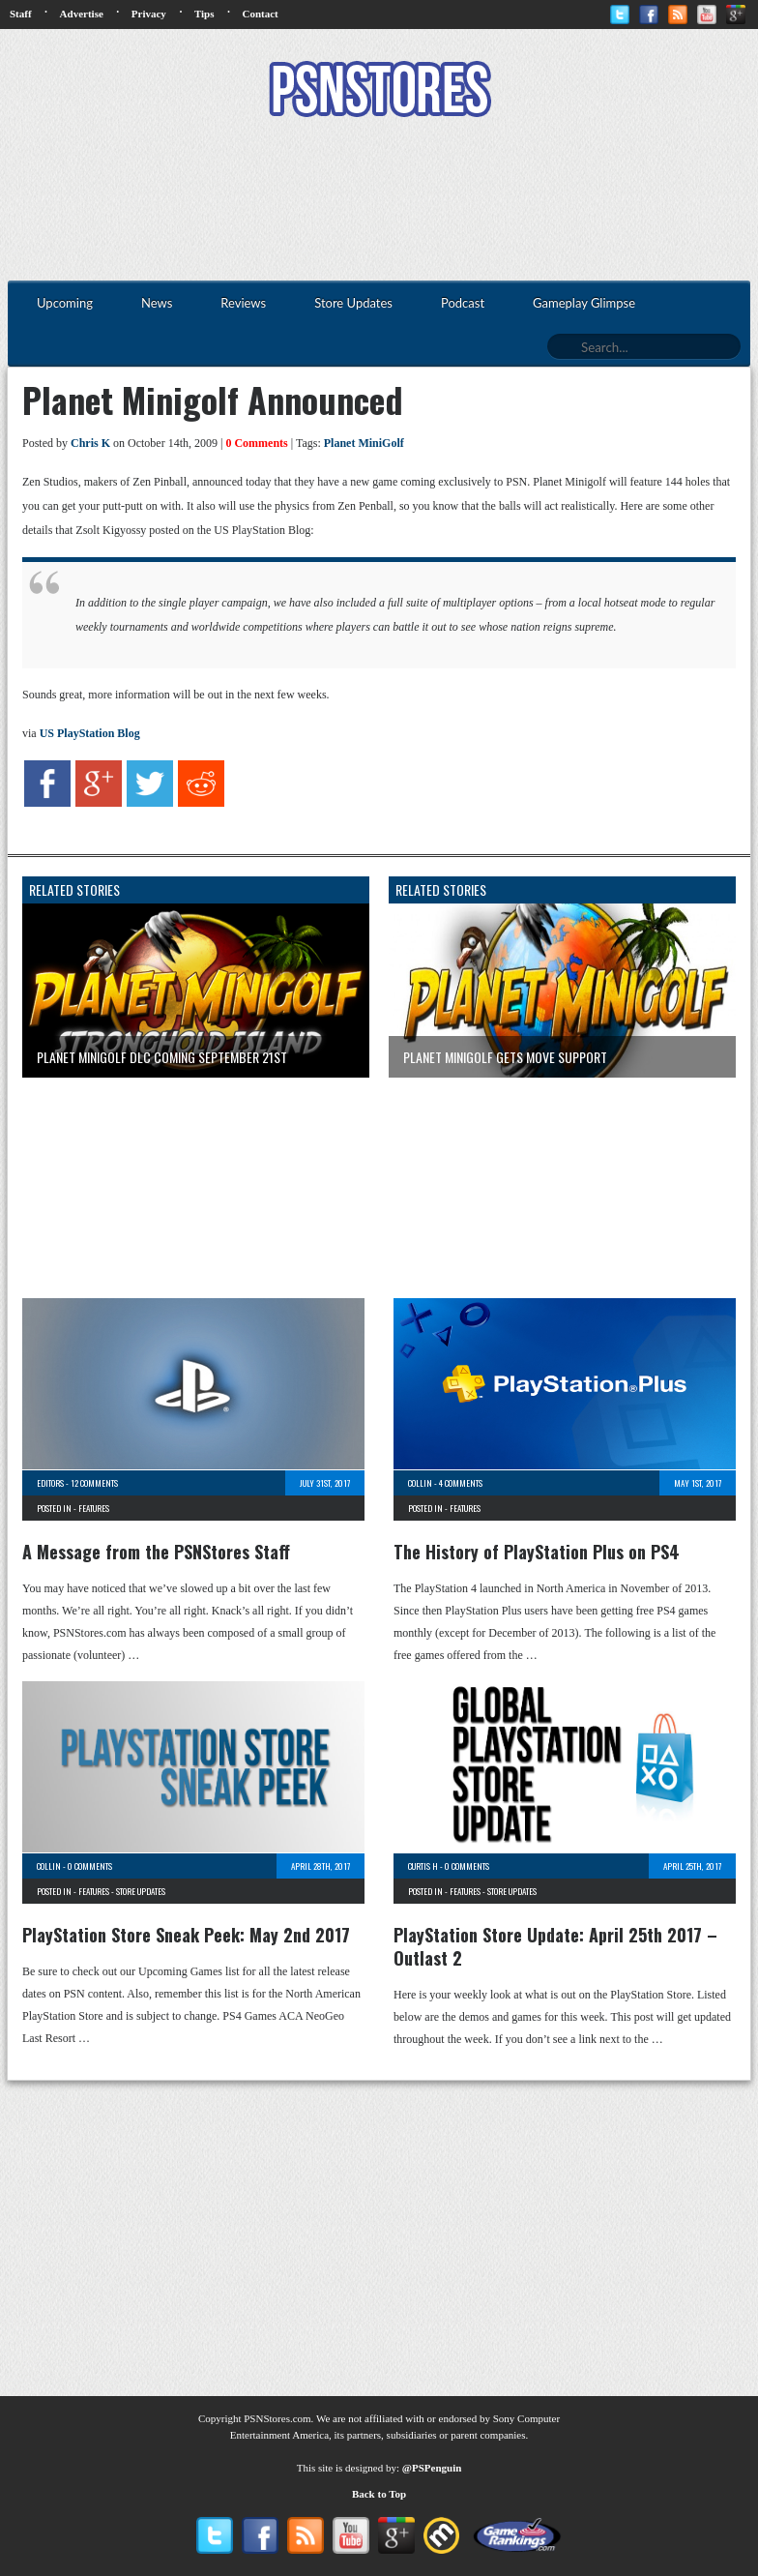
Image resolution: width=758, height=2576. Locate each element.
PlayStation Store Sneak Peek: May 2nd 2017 (186, 1934)
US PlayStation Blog (90, 733)
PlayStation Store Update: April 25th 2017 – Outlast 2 (555, 1946)
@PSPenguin (432, 2467)
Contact (259, 13)
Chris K (90, 443)
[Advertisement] (379, 201)
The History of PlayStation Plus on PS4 (537, 1551)
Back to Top (379, 2494)
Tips (204, 13)
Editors (50, 1483)
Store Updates (140, 1891)
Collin (420, 1483)
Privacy (148, 13)
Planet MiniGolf (364, 443)
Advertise (81, 13)
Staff (21, 13)
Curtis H (423, 1866)
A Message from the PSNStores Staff (156, 1551)
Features (93, 1508)
